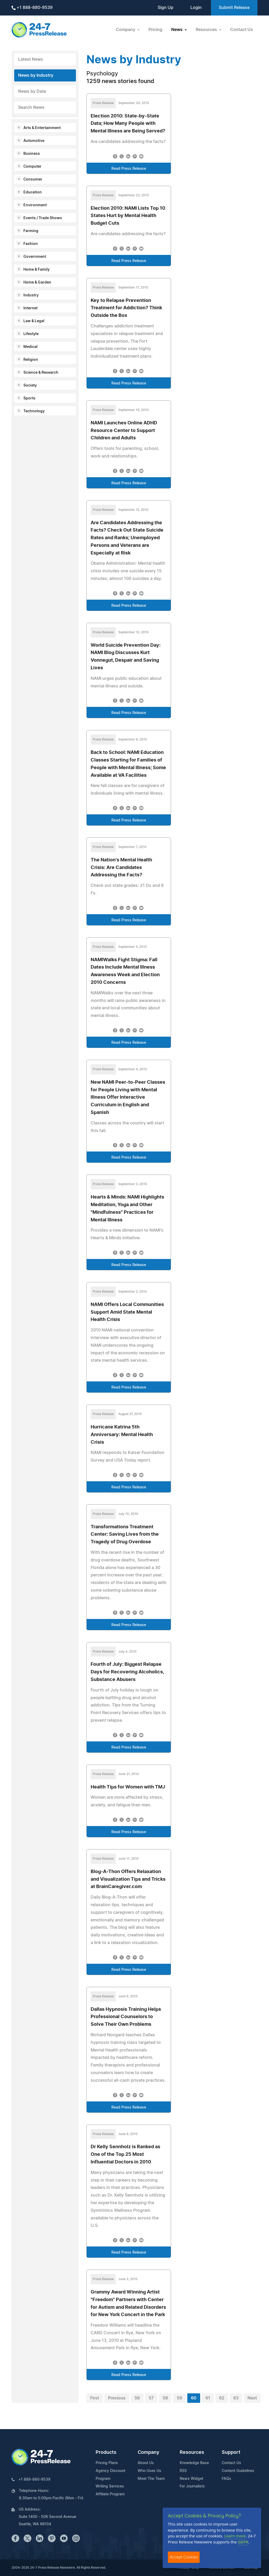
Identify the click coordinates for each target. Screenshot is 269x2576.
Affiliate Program (110, 2494)
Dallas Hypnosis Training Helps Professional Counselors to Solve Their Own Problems (126, 2017)
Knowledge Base (194, 2463)
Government (34, 257)
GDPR (243, 2541)
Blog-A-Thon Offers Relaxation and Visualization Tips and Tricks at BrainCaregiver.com (128, 1879)
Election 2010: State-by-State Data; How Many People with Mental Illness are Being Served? (128, 124)
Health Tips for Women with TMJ (128, 1787)
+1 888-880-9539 (32, 8)
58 (165, 2398)
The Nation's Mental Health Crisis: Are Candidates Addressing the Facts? (121, 868)
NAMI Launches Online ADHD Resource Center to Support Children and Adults (124, 431)
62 (221, 2398)
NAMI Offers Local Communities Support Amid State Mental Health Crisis (127, 1312)
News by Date (32, 91)
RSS (183, 2471)
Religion (30, 360)
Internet (30, 308)
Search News (31, 107)
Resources (192, 2452)
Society (30, 385)
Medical (30, 347)
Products (106, 2452)
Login (196, 8)
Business (31, 154)
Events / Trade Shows (42, 218)
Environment (35, 205)
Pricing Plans (107, 2463)
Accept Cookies (184, 2556)
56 (137, 2398)
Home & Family (36, 269)
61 (207, 2398)
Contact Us (241, 30)
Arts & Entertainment (42, 128)
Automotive (33, 141)
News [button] (177, 30)
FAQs (226, 2479)
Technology (34, 411)
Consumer (32, 179)
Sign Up (165, 8)
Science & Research (40, 372)
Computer (32, 166)
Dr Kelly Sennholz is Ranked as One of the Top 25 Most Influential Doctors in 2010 (125, 2154)
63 (236, 2398)
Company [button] (126, 30)
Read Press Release (128, 169)
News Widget (191, 2479)
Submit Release (234, 8)
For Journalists (192, 2486)
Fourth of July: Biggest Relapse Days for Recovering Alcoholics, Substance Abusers (127, 1672)
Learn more (235, 2535)
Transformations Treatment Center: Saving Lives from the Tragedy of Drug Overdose (125, 1535)
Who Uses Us (149, 2471)
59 (179, 2398)
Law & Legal (33, 321)
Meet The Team (151, 2479)
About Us (146, 2463)
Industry (31, 295)
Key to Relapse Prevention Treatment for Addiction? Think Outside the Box (126, 308)
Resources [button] (207, 30)
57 (151, 2398)
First (94, 2398)
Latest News (30, 59)
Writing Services (110, 2486)
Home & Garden (37, 282)
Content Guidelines (238, 2471)
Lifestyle (31, 334)
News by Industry (35, 75)
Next (252, 2398)
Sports (29, 398)
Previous (117, 2398)
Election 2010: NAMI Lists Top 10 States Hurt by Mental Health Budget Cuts (128, 216)
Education (32, 192)
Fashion (30, 244)
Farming (30, 231)
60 (193, 2398)
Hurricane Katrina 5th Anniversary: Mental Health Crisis (122, 1435)
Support (231, 2452)
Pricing (155, 30)
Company (148, 2452)
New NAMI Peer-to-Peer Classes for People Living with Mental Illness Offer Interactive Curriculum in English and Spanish (128, 1097)
